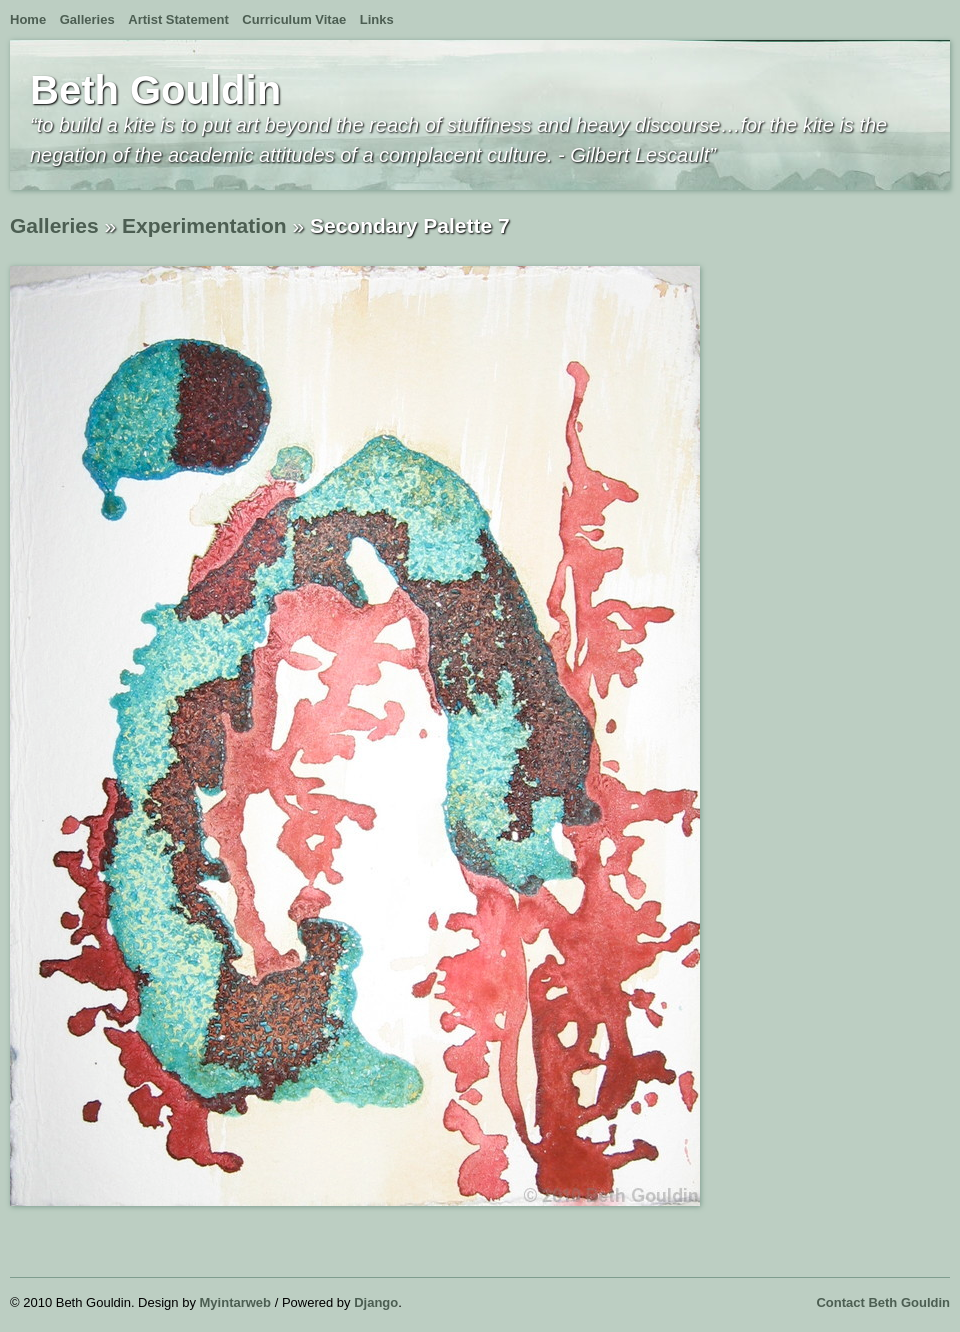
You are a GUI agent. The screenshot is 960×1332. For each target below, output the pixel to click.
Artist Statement (178, 19)
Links (377, 19)
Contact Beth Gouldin (883, 1302)
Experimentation (204, 225)
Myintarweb (236, 1302)
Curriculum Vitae (294, 19)
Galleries (87, 19)
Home (28, 19)
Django (376, 1302)
